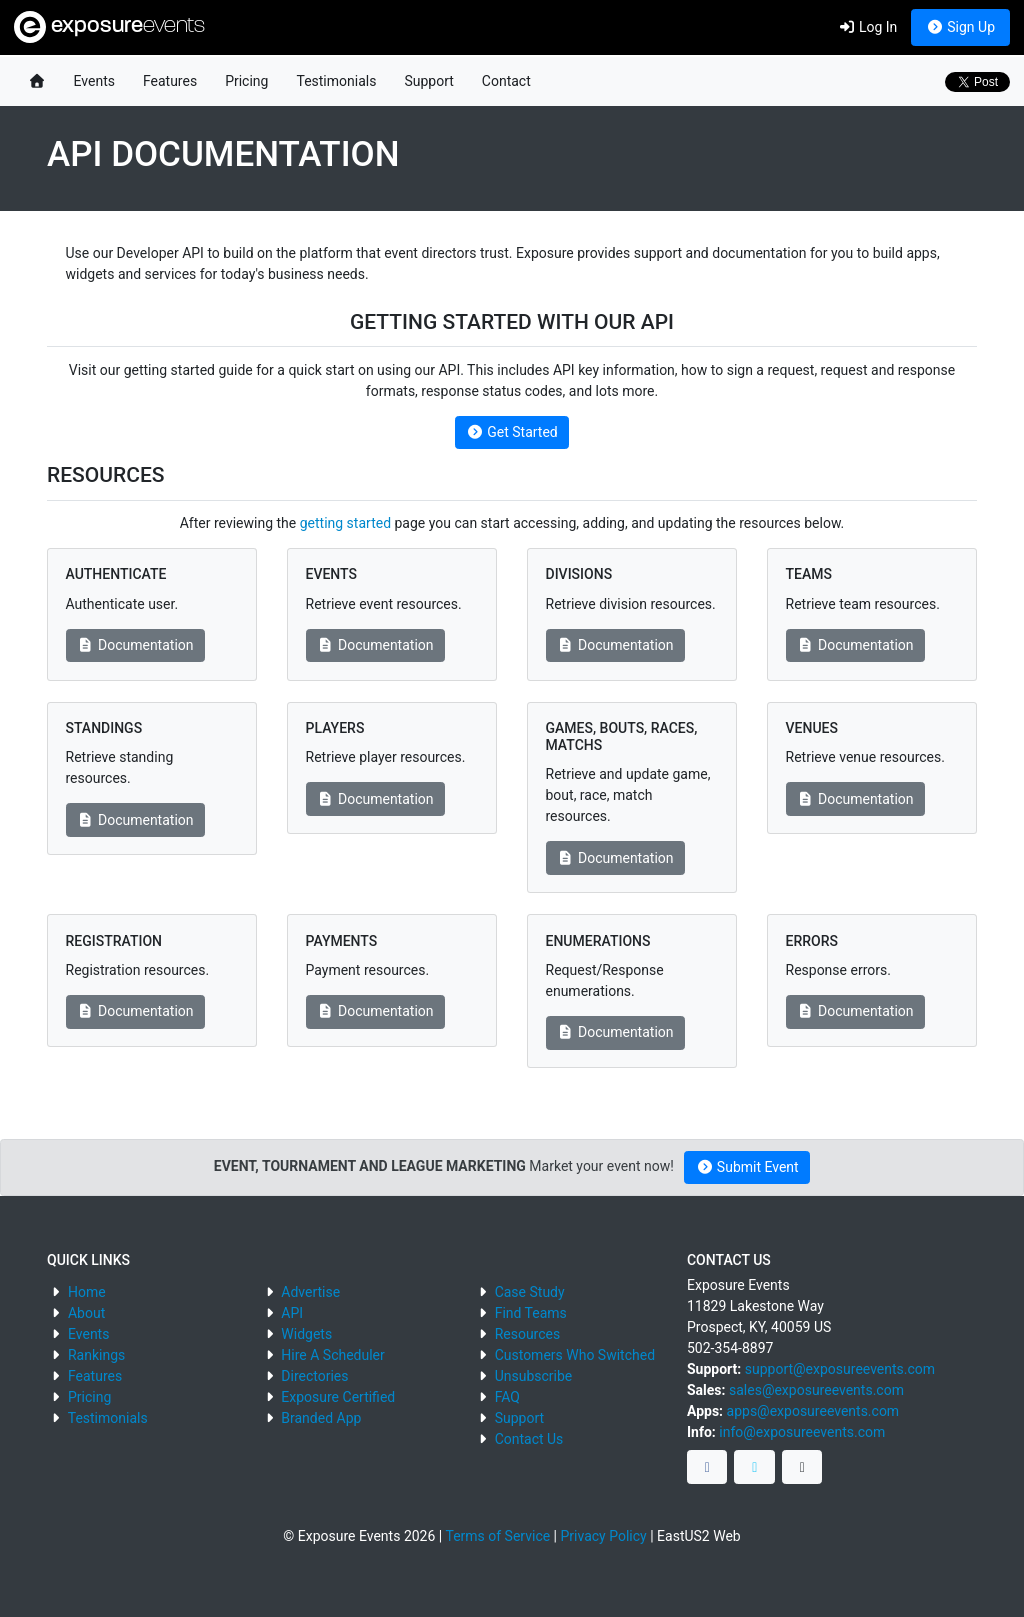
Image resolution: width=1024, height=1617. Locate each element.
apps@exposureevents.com (813, 1411)
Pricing (246, 81)
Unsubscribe (534, 1376)
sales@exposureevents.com (816, 1390)
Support (428, 81)
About (86, 1313)
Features (170, 81)
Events (94, 81)
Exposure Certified (338, 1397)
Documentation (135, 645)
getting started (345, 523)
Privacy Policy (604, 1536)
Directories (314, 1376)
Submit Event (747, 1167)
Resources (528, 1334)
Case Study (530, 1292)
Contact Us (529, 1439)
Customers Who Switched (575, 1355)
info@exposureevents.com (802, 1432)
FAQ (507, 1397)
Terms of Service (497, 1536)
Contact (506, 81)
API (292, 1313)
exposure (109, 27)
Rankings (96, 1355)
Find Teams (531, 1313)
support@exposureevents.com (840, 1369)
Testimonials (336, 81)
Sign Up (960, 27)
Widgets (306, 1334)
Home (87, 1292)
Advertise (310, 1292)
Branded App (321, 1418)
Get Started (511, 432)
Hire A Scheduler (332, 1355)
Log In (867, 27)
